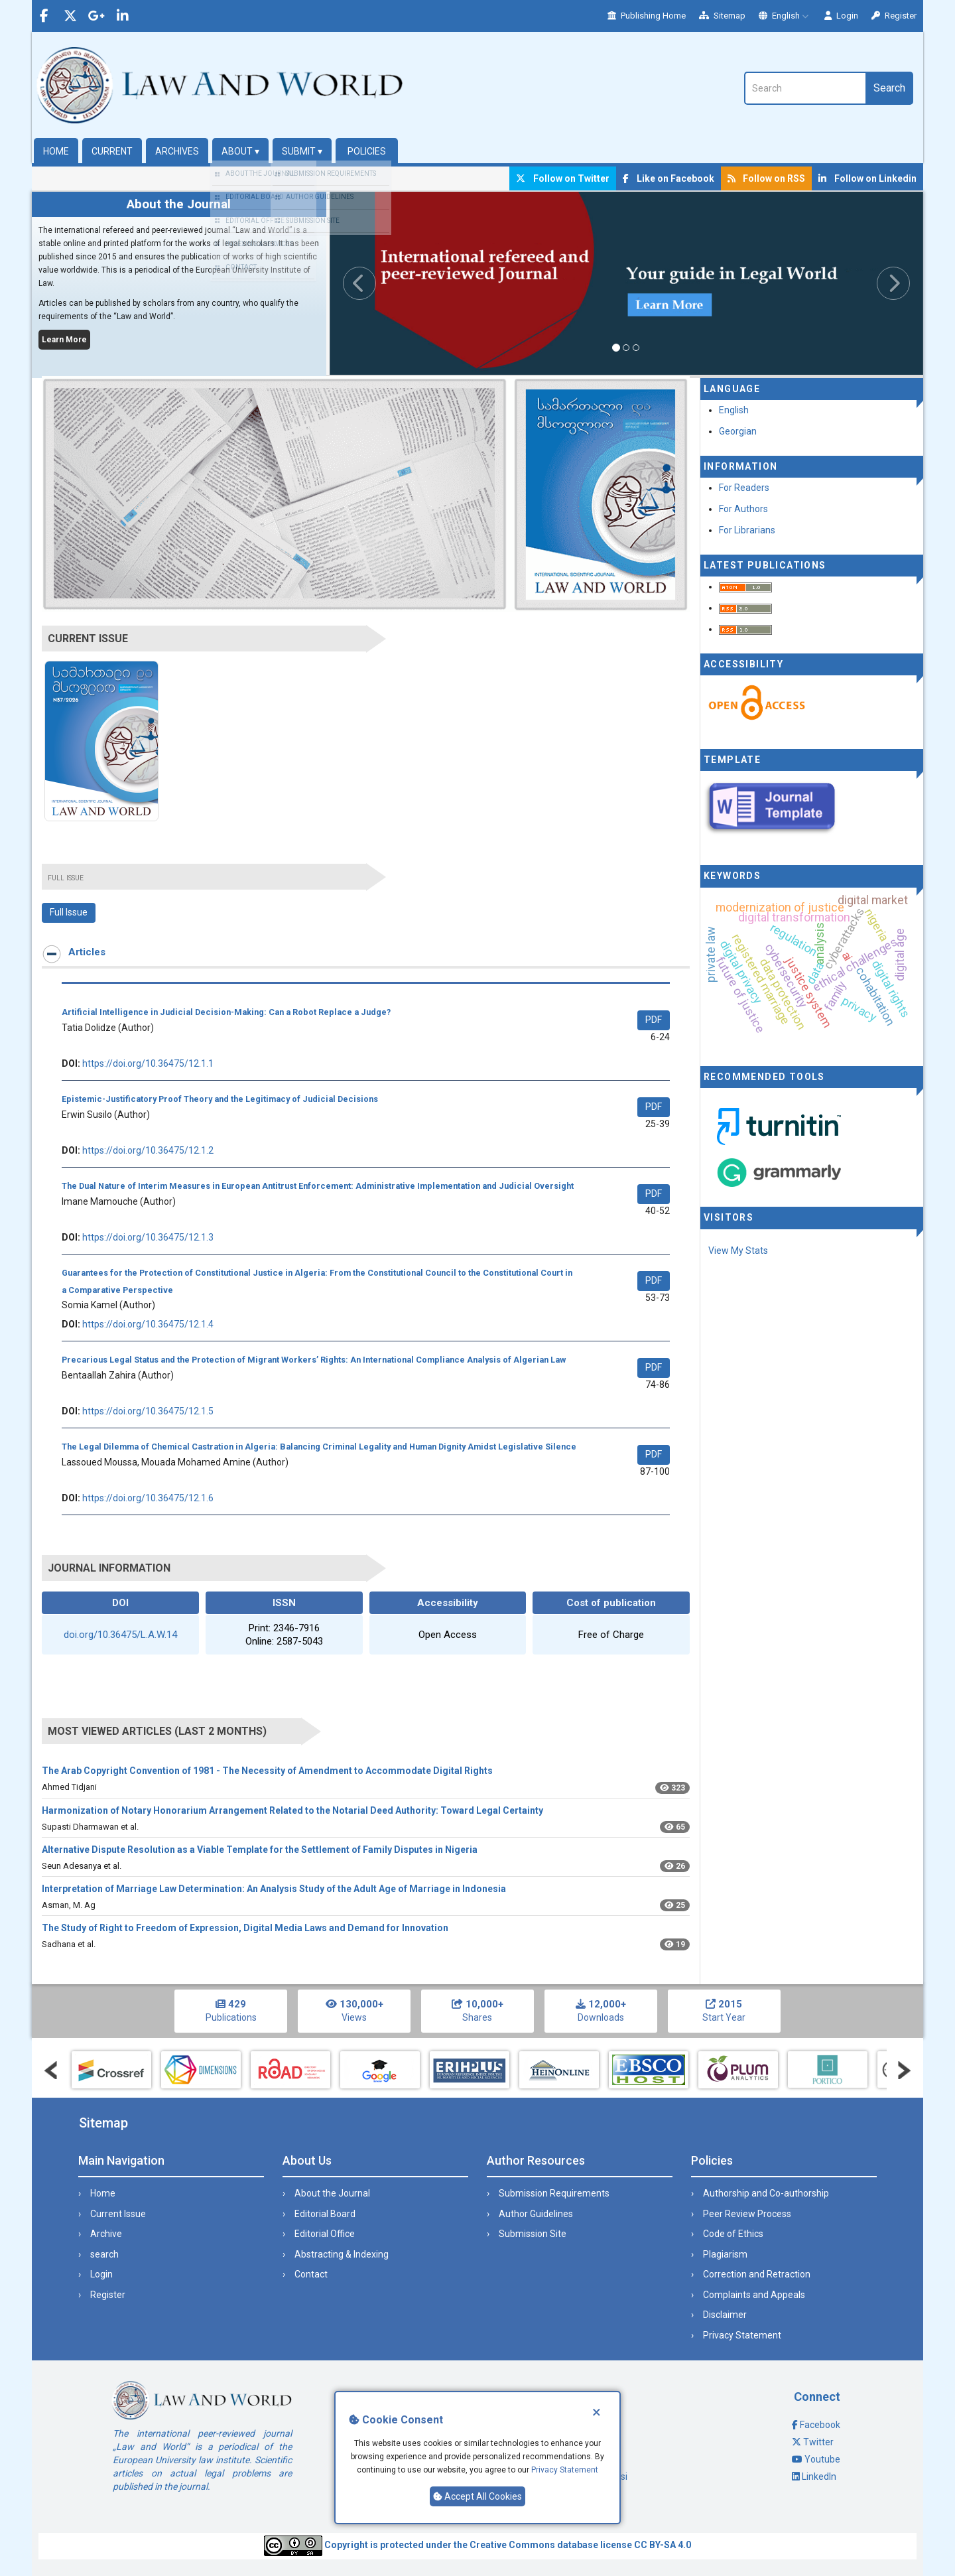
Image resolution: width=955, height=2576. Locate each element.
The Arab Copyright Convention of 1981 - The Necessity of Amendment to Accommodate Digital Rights (267, 1770)
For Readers (744, 487)
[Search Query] (804, 88)
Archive (106, 2233)
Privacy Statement (564, 2469)
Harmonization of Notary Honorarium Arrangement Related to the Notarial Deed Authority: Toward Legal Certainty (292, 1810)
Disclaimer (725, 2314)
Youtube (822, 2459)
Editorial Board (324, 2213)
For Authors (743, 509)
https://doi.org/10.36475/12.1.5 (148, 1411)
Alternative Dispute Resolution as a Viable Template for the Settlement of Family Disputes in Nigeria (260, 1849)
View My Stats (738, 1250)
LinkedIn (819, 2476)
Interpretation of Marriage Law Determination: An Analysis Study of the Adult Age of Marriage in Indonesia (274, 1888)
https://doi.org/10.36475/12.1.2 (148, 1150)
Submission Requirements (554, 2193)
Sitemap (722, 16)
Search (889, 88)
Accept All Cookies (477, 2496)
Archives (177, 151)
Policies (367, 151)
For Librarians (747, 530)
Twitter (818, 2442)
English (785, 16)
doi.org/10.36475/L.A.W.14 (120, 1635)
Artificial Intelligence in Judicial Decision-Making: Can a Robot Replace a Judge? (226, 1012)
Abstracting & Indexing (341, 2254)
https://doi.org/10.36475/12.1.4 (148, 1324)
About (240, 151)
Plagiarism (725, 2254)
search (104, 2254)
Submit (302, 151)
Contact (311, 2274)
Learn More (64, 339)
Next (904, 2070)
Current (112, 151)
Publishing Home (646, 16)
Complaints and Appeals (754, 2294)
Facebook (820, 2424)
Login (841, 16)
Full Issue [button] (69, 912)
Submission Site (532, 2233)
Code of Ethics (733, 2233)
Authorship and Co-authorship (766, 2193)
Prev (51, 2070)
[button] (374, 283)
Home (56, 151)
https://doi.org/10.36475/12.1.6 (148, 1498)
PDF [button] (653, 1019)
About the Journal (332, 2193)
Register (894, 16)
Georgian (738, 431)
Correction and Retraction (756, 2274)
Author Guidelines (536, 2213)
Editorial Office (324, 2233)
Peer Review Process (747, 2213)
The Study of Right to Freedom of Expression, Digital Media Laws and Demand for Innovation (245, 1928)
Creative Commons (512, 2545)
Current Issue (118, 2213)
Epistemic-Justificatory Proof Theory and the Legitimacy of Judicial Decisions (220, 1099)
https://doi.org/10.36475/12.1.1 (148, 1063)
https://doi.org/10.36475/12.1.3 (148, 1237)
